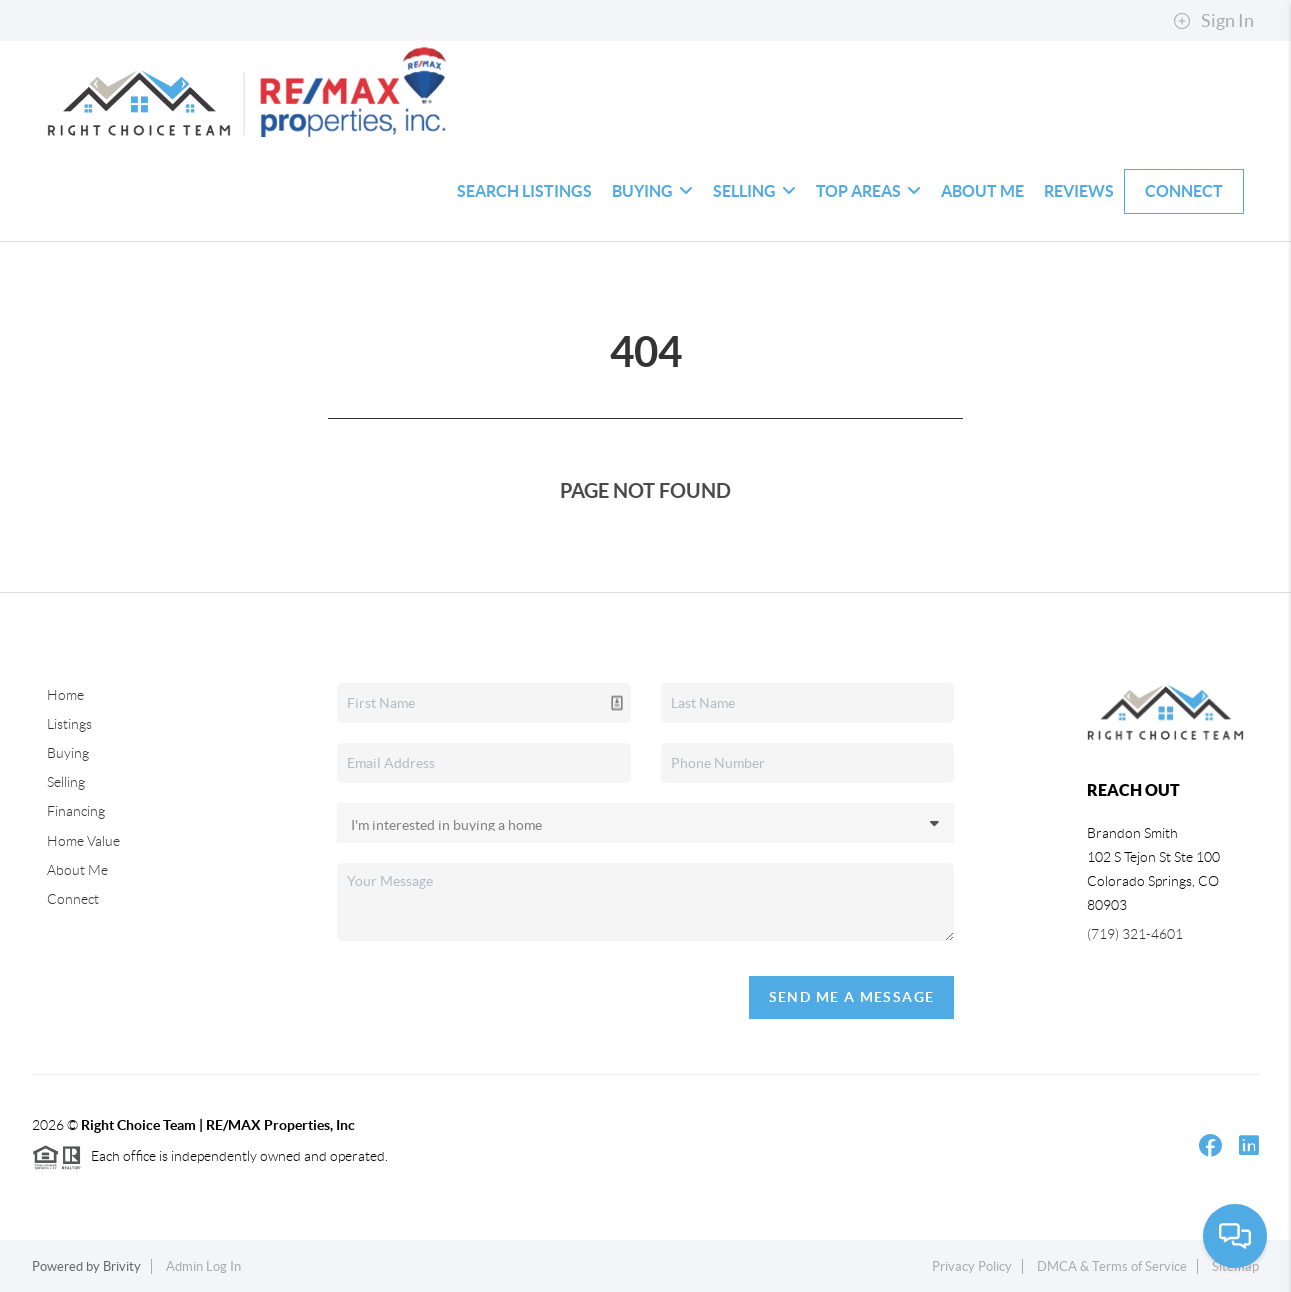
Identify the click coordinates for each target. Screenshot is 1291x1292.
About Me (982, 191)
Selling (754, 191)
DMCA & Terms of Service (1112, 1266)
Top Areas (868, 191)
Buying (652, 191)
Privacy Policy (972, 1266)
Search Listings (524, 191)
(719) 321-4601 (1135, 934)
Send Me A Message (852, 997)
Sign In (1213, 21)
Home (65, 695)
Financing (76, 811)
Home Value (83, 841)
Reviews (1079, 191)
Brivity (122, 1266)
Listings (69, 724)
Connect (1184, 191)
